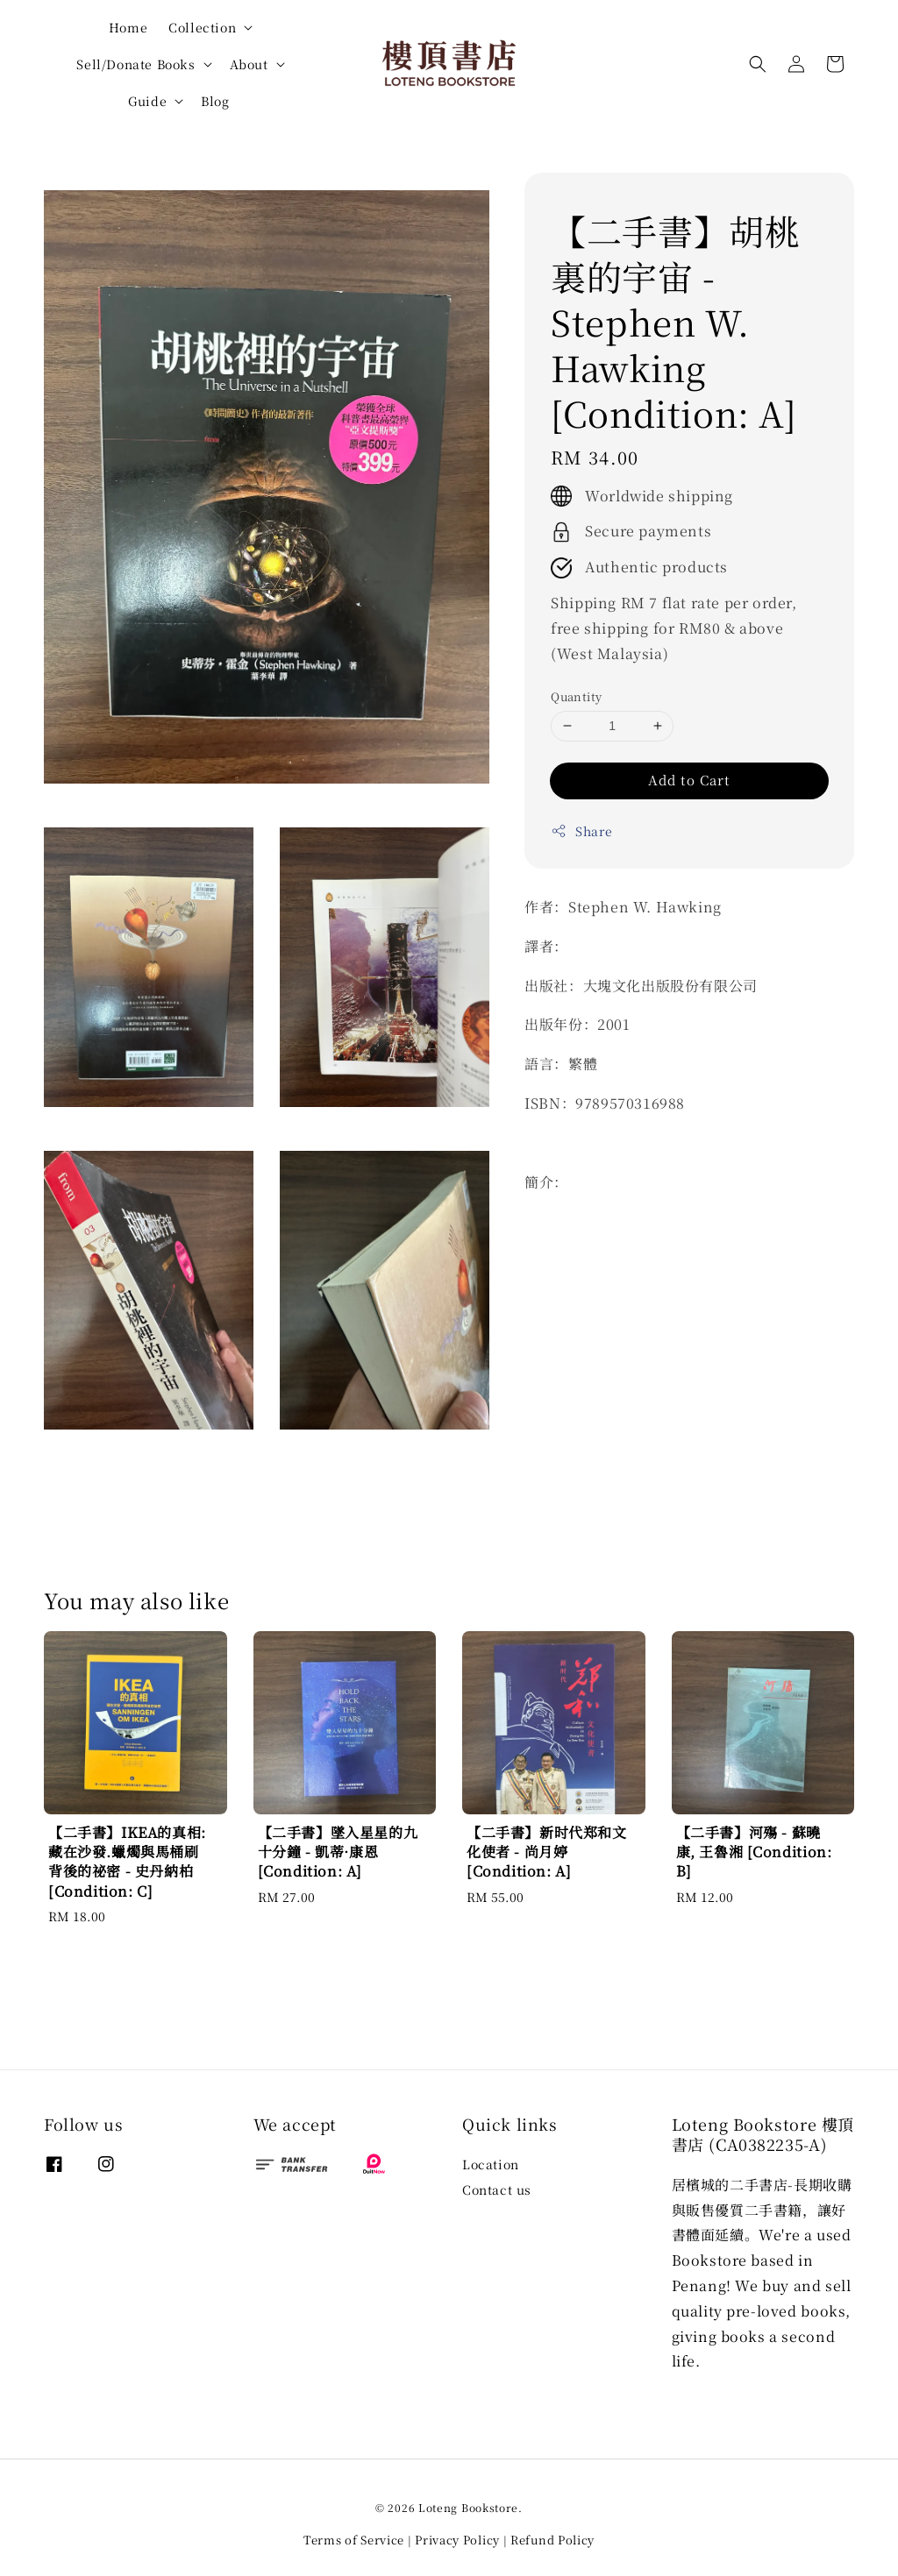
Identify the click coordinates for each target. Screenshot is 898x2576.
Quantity (576, 696)
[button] (757, 64)
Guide (147, 101)
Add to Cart (689, 779)
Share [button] (581, 831)
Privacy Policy (457, 2539)
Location (490, 2164)
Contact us (496, 2189)
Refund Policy (552, 2539)
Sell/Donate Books (135, 64)
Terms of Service (353, 2539)
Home (128, 27)
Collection (202, 27)
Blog (215, 101)
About (249, 64)
